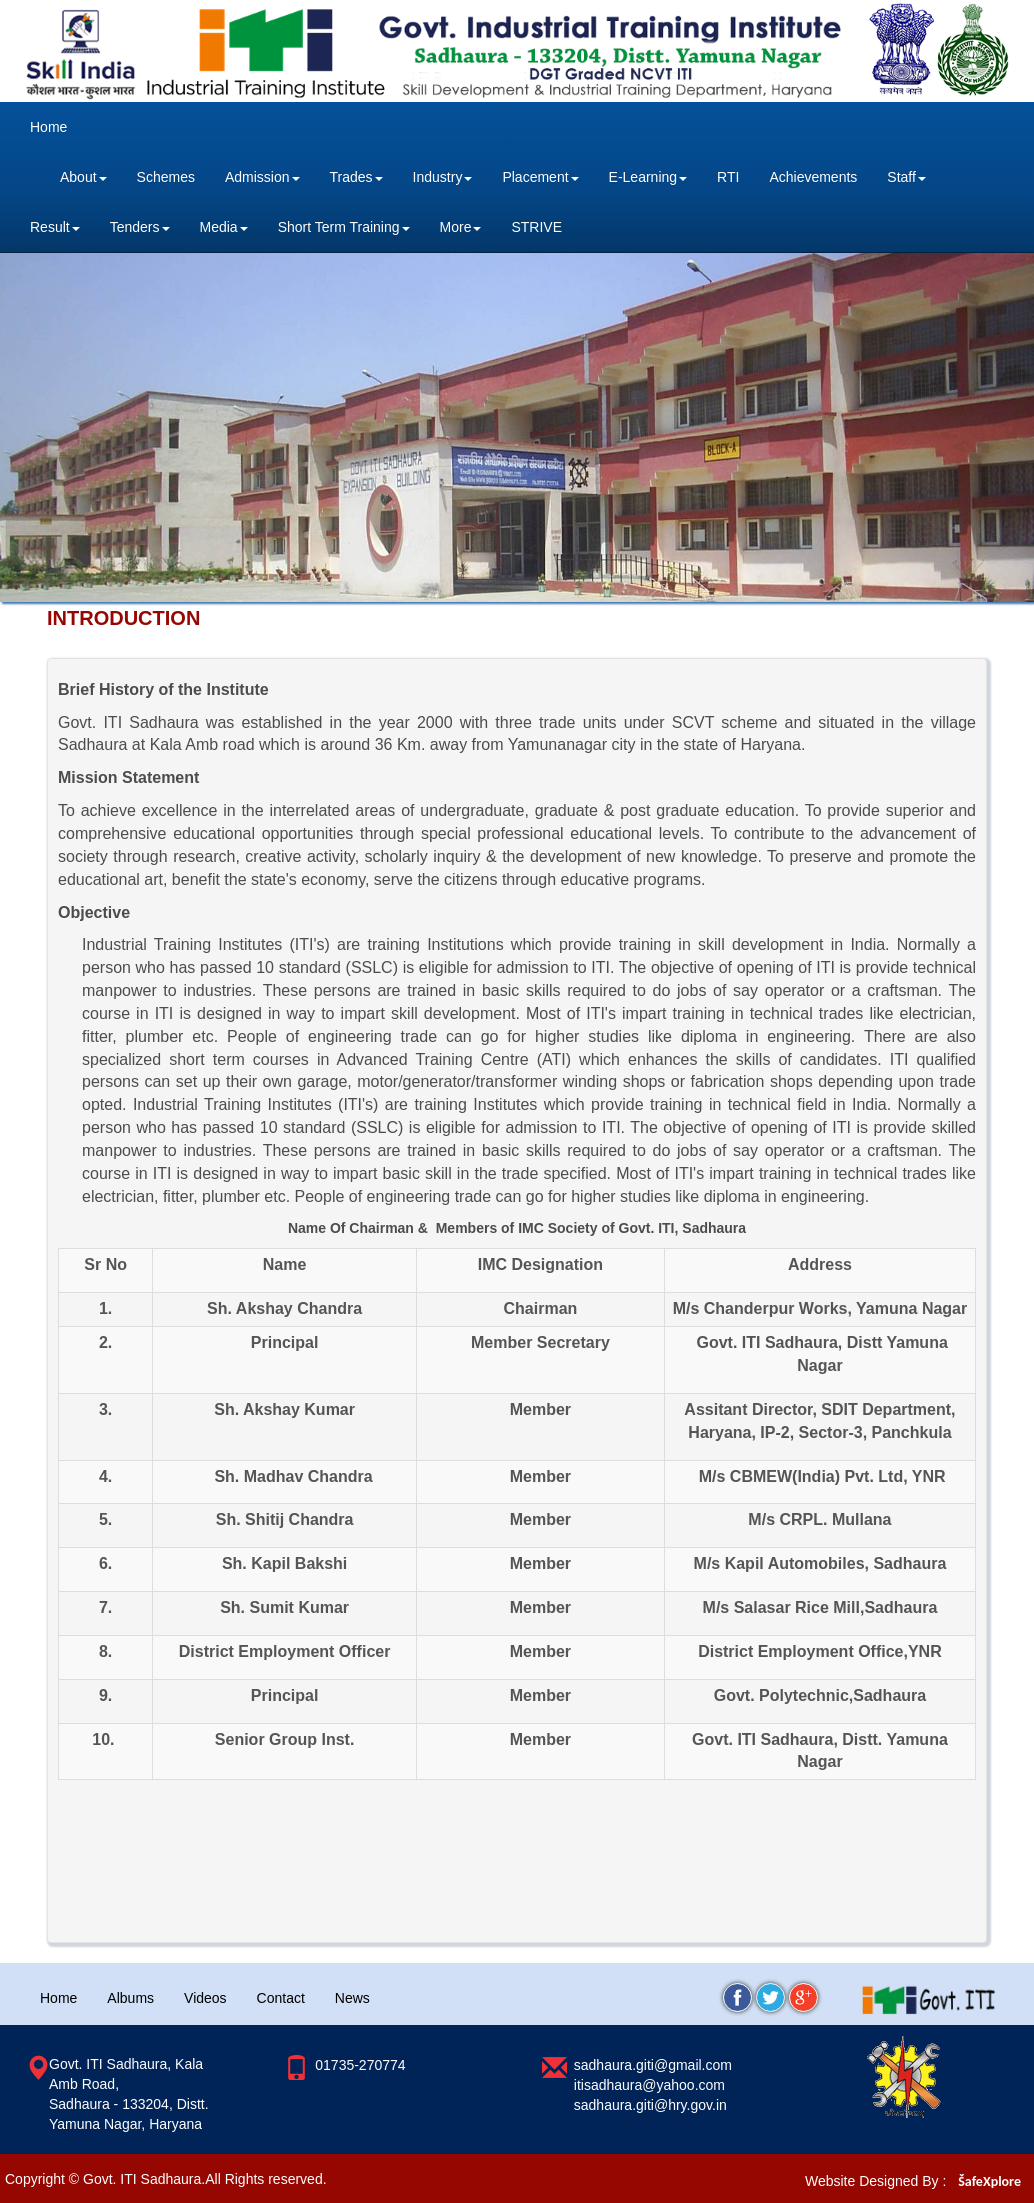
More (461, 227)
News (352, 1998)
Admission (262, 177)
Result (55, 227)
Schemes (166, 177)
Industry (443, 177)
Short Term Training (344, 227)
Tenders (140, 227)
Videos (205, 1998)
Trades (356, 177)
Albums (130, 1998)
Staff (906, 177)
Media (224, 227)
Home (48, 127)
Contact (281, 1998)
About (83, 177)
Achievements (813, 177)
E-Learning (648, 177)
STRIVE (536, 227)
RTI (728, 177)
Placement (540, 177)
